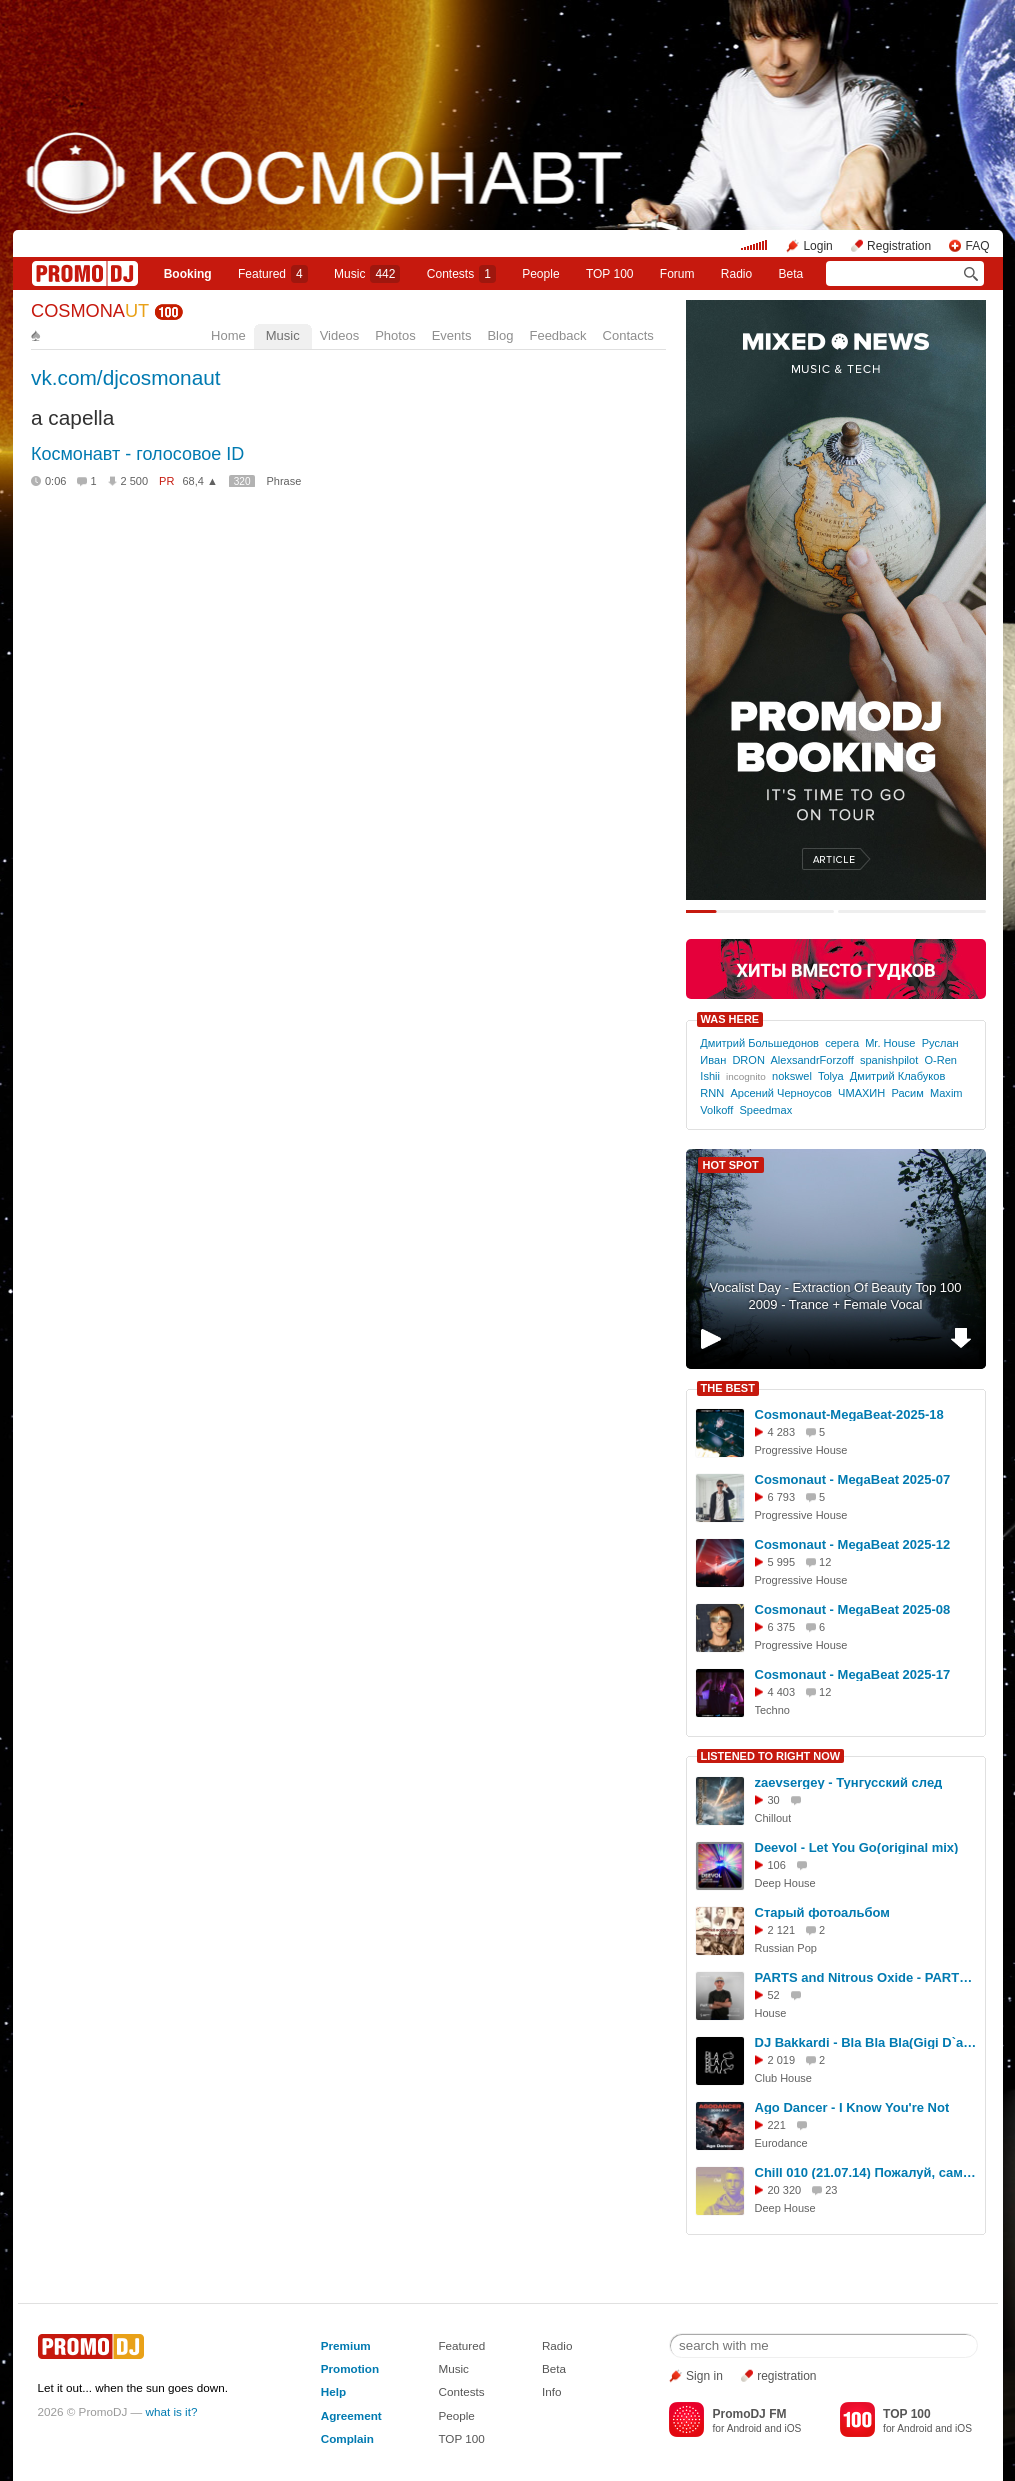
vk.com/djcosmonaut (126, 377)
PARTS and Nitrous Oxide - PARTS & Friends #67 (867, 1977)
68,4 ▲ (199, 481)
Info (552, 2391)
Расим (907, 1093)
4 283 (782, 1432)
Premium (346, 2345)
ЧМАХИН (861, 1093)
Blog (500, 335)
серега (842, 1043)
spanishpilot (889, 1060)
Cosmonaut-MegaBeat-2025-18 (849, 1414)
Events (452, 335)
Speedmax (765, 1110)
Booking (188, 274)
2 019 (782, 2060)
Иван (713, 1060)
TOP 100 (610, 274)
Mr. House (890, 1043)
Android (744, 2428)
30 (774, 1800)
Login (817, 246)
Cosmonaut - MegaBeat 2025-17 (853, 1674)
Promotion (350, 2368)
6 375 (782, 1627)
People (540, 274)
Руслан (940, 1043)
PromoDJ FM (749, 2414)
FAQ (977, 246)
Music (367, 274)
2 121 (782, 1930)
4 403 (782, 1692)
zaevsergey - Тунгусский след (849, 1782)
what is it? (172, 2411)
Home (228, 335)
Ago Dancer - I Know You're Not (852, 2107)
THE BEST (728, 1388)
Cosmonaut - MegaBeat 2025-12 (853, 1544)
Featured (273, 274)
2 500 (135, 481)
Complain (347, 2438)
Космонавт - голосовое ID (137, 454)
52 (774, 1995)
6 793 (782, 1497)
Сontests (461, 274)
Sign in (704, 2376)
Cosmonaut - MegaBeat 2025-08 (853, 1609)
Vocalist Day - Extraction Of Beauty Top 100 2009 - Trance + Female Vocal (836, 1296)
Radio (736, 274)
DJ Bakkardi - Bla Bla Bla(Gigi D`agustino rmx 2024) (867, 2042)
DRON (748, 1060)
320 (242, 481)
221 (777, 2125)
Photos (395, 335)
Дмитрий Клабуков (897, 1076)
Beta (791, 274)
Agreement (351, 2415)
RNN (712, 1093)
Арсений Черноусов (781, 1093)
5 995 (782, 1562)
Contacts (628, 335)
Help (333, 2391)
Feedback (557, 335)
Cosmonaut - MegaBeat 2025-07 (853, 1479)
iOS (792, 2428)
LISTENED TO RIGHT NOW (771, 1756)
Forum (677, 274)
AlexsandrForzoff (811, 1060)
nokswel (792, 1076)
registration (786, 2376)
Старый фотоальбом (822, 1912)
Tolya (831, 1076)
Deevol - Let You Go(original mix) (857, 1847)
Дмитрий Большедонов (759, 1043)
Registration (899, 246)
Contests (461, 2391)
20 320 (785, 2190)
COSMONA (90, 311)
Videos (340, 335)
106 (777, 1865)
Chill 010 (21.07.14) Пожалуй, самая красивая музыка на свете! (867, 2172)
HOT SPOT (731, 1165)
